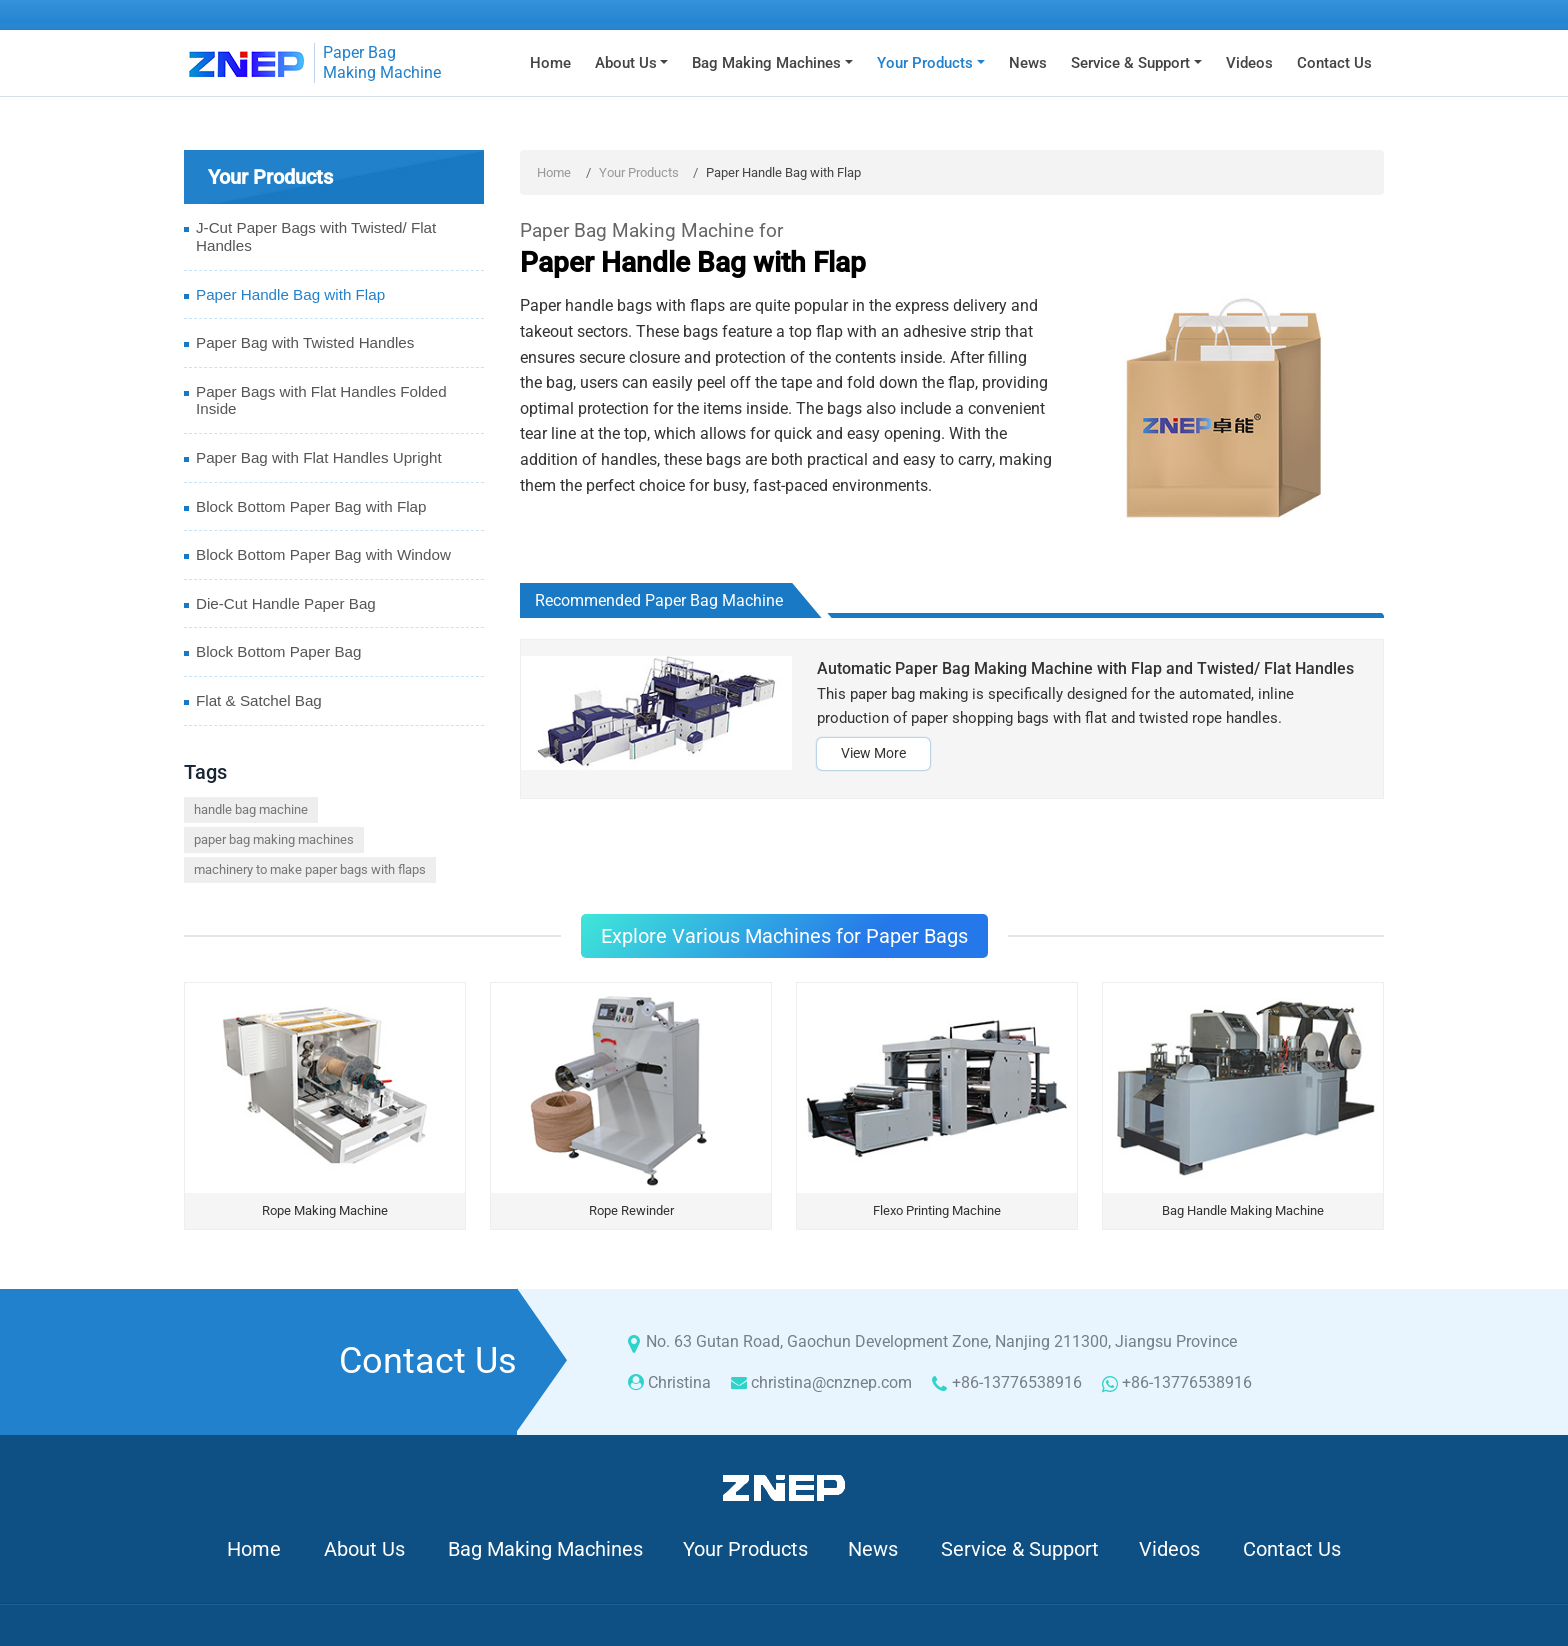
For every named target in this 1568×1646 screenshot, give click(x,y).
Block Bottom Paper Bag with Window (323, 554)
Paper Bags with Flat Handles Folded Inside (321, 400)
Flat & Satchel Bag (259, 700)
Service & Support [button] (1130, 63)
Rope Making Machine (325, 1210)
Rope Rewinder (631, 1210)
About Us (364, 1549)
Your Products (639, 172)
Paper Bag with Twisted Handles (305, 342)
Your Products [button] (925, 63)
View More (873, 753)
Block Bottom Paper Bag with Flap (311, 506)
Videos (1249, 63)
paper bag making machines (274, 839)
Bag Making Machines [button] (766, 63)
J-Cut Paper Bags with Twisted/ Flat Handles (316, 236)
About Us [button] (626, 63)
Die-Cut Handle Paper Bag (286, 603)
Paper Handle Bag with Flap (290, 294)
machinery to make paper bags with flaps (310, 869)
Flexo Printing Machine (937, 1210)
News (1028, 63)
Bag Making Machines (545, 1549)
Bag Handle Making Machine (1243, 1210)
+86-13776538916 (1017, 1382)
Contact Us (1334, 63)
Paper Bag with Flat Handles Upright (319, 457)
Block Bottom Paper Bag (278, 651)
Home (550, 63)
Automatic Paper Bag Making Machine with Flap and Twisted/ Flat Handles (1085, 668)
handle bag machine (251, 809)
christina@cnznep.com (831, 1382)
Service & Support (1020, 1549)
